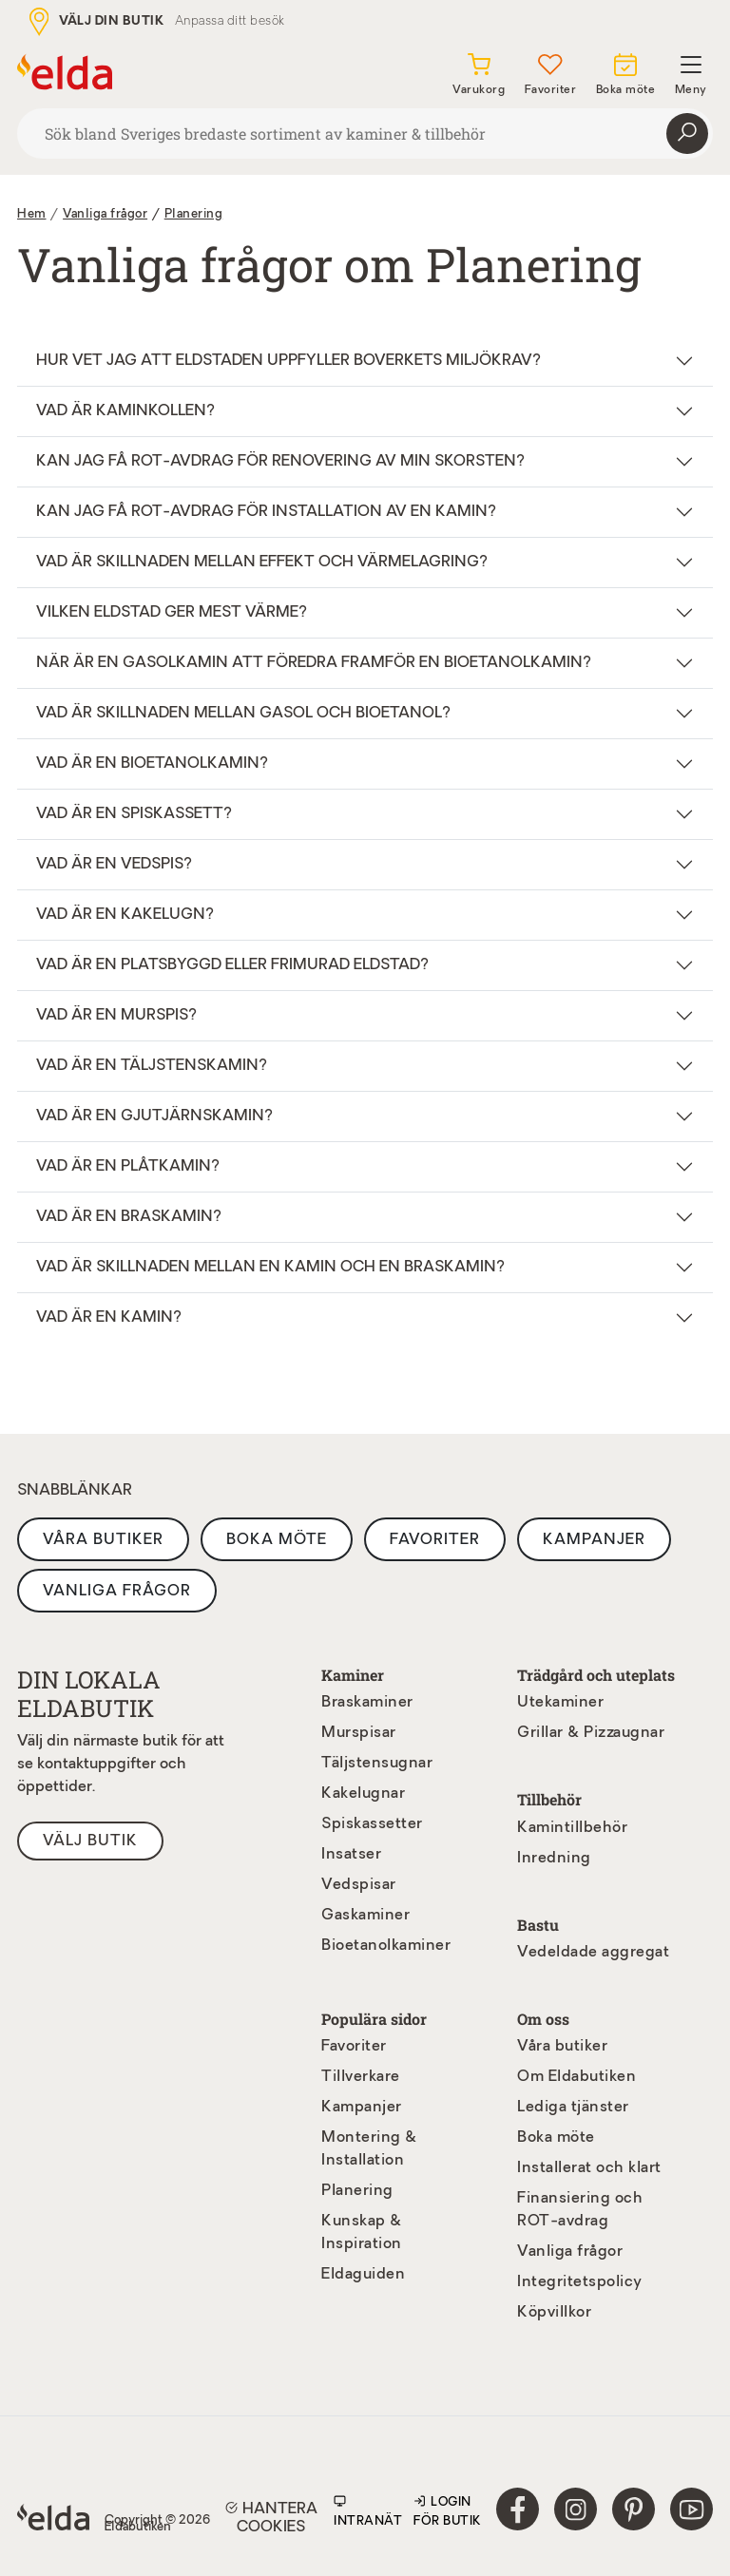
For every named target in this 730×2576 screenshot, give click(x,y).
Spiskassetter (372, 1824)
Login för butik (447, 2510)
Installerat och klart (589, 2168)
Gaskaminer (365, 1915)
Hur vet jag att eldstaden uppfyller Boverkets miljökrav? (288, 361)
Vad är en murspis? (116, 1015)
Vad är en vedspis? (114, 864)
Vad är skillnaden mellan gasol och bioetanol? (243, 713)
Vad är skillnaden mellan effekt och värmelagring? (262, 562)
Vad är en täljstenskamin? (151, 1066)
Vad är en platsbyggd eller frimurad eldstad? (232, 965)
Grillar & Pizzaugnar (590, 1733)
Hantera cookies (271, 2516)
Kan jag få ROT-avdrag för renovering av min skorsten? (280, 461)
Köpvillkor (554, 2312)
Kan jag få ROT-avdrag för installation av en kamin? (266, 512)
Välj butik (90, 1841)
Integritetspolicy (580, 2282)
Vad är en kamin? (109, 1318)
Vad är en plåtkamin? (128, 1166)
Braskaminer (367, 1702)
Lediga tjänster (573, 2107)
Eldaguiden (363, 2274)
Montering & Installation (369, 2149)
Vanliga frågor (117, 1591)
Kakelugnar (363, 1794)
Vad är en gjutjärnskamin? (154, 1116)
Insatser (351, 1854)
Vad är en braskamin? (128, 1217)
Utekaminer (560, 1702)
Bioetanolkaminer (386, 1946)
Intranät (368, 2510)
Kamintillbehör (572, 1828)
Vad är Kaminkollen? (125, 411)
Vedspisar (358, 1885)
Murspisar (358, 1733)
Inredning (554, 1858)
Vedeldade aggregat (593, 1952)
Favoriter (435, 1540)
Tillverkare (360, 2077)
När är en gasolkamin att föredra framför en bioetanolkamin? (313, 663)
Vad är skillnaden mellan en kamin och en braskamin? (270, 1267)
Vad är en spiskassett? (134, 814)
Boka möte (276, 1540)
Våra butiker (103, 1540)
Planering (193, 214)
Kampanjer (594, 1540)
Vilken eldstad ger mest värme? (171, 612)
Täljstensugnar (376, 1763)
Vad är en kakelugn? (125, 915)
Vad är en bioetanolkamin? (152, 764)
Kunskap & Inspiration (361, 2233)
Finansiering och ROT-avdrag (580, 2210)
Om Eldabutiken (576, 2077)
